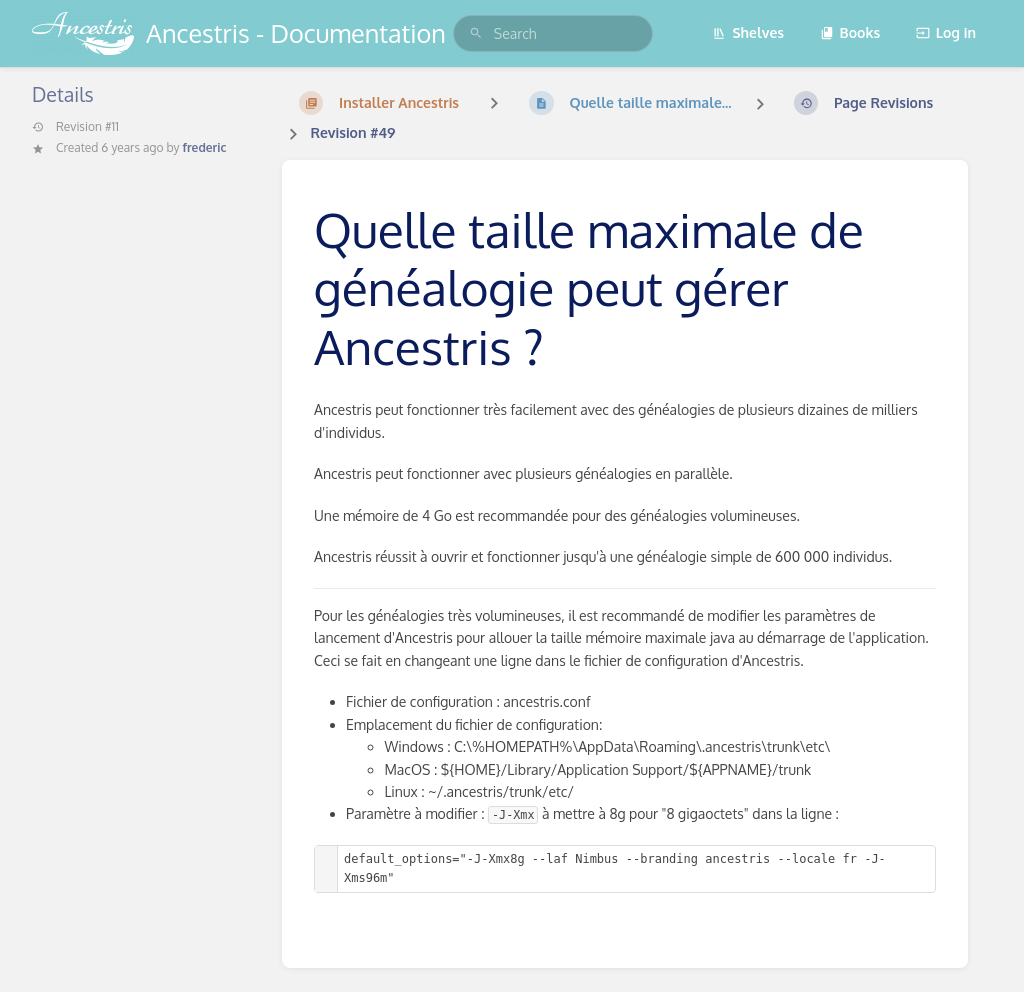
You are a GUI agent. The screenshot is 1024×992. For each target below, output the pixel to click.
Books (850, 32)
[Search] (476, 33)
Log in (946, 32)
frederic (205, 147)
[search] (553, 33)
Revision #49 (352, 132)
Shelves (748, 32)
